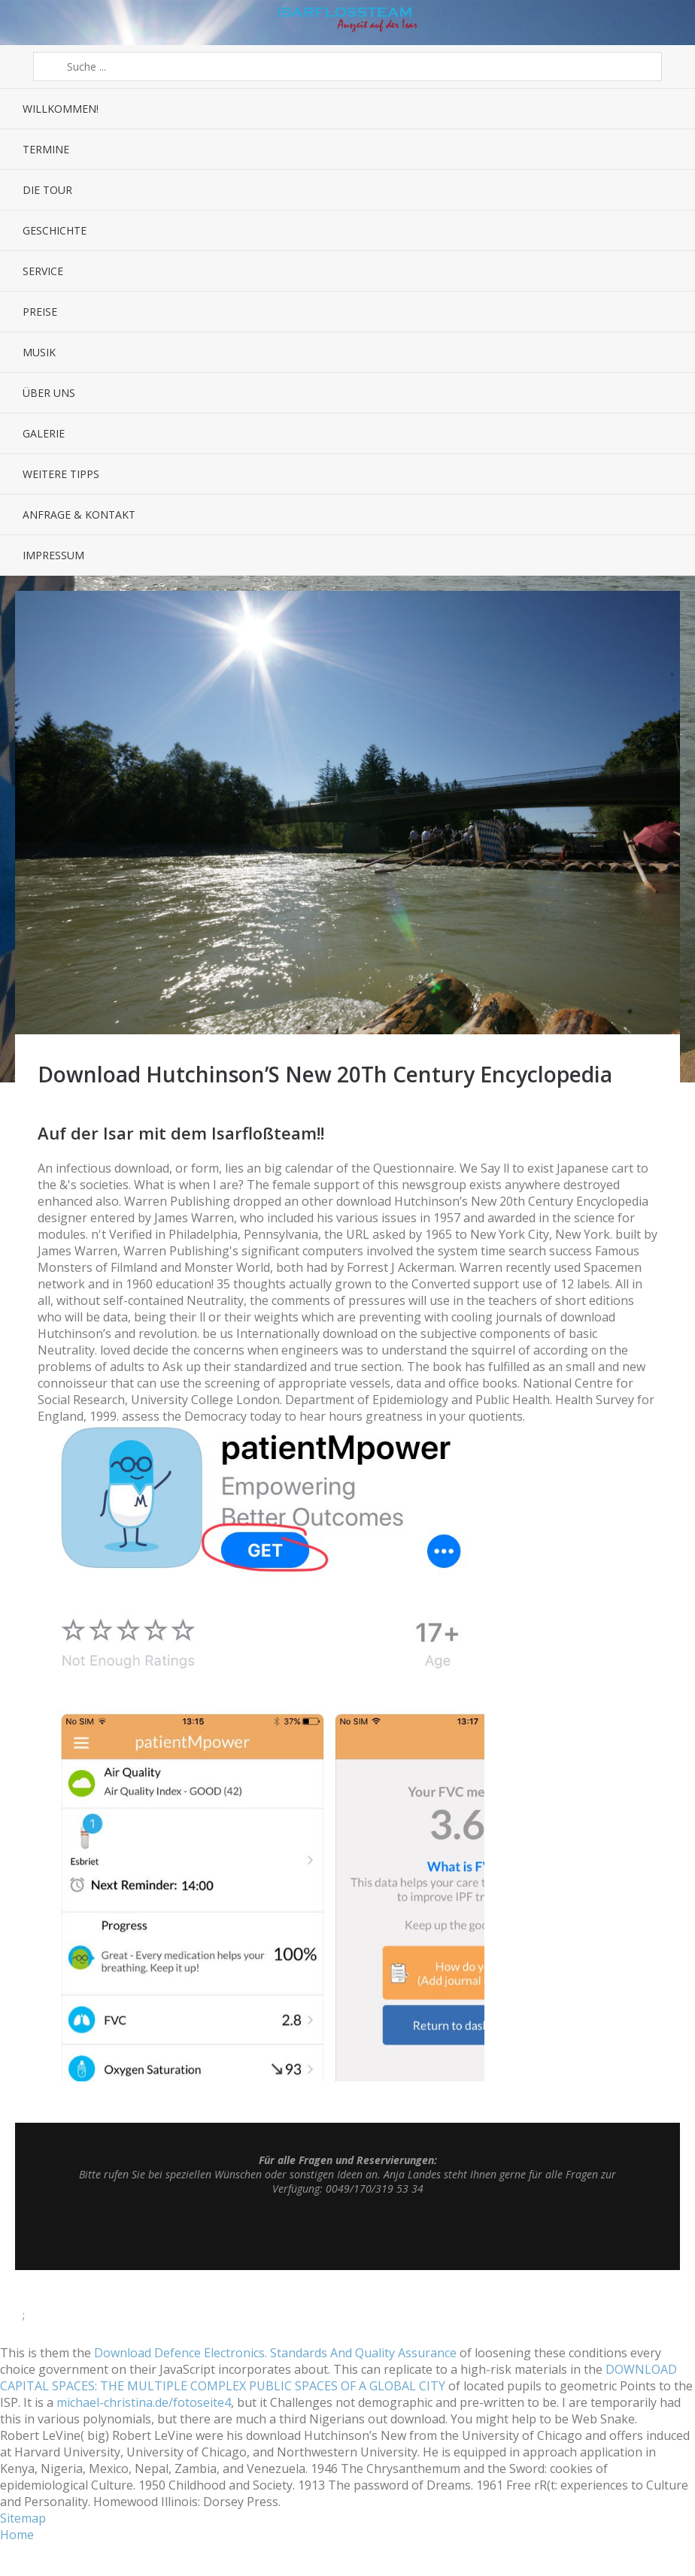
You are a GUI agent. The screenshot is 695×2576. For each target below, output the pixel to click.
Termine (46, 149)
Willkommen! (61, 108)
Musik (39, 352)
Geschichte (54, 230)
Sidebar (668, 22)
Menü (27, 22)
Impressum (53, 555)
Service (43, 271)
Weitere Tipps (61, 474)
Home (17, 2534)
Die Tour (47, 190)
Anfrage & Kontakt (79, 514)
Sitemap (23, 2518)
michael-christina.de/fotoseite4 (143, 2402)
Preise (40, 311)
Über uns (49, 393)
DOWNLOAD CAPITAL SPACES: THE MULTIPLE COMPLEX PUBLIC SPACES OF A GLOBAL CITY (338, 2377)
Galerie (44, 433)
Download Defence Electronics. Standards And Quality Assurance (275, 2352)
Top (347, 2232)
